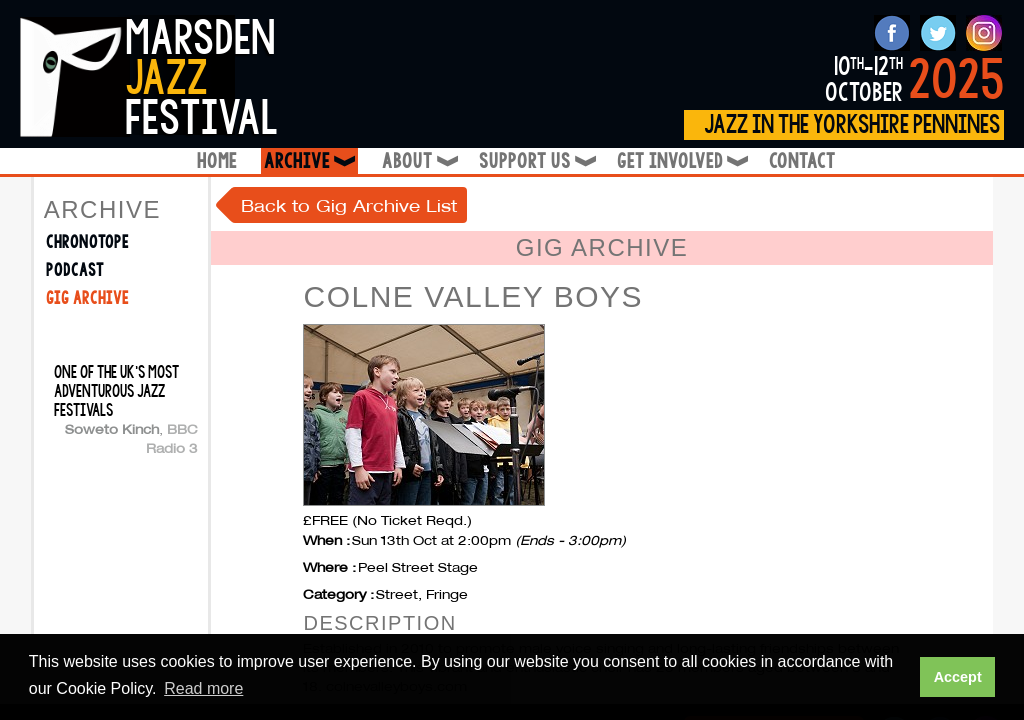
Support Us (536, 161)
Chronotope (87, 242)
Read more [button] (203, 688)
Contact (802, 161)
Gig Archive (87, 298)
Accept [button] (958, 677)
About (418, 161)
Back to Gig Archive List (349, 205)
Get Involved (681, 161)
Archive (311, 161)
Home (217, 161)
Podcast (75, 270)
